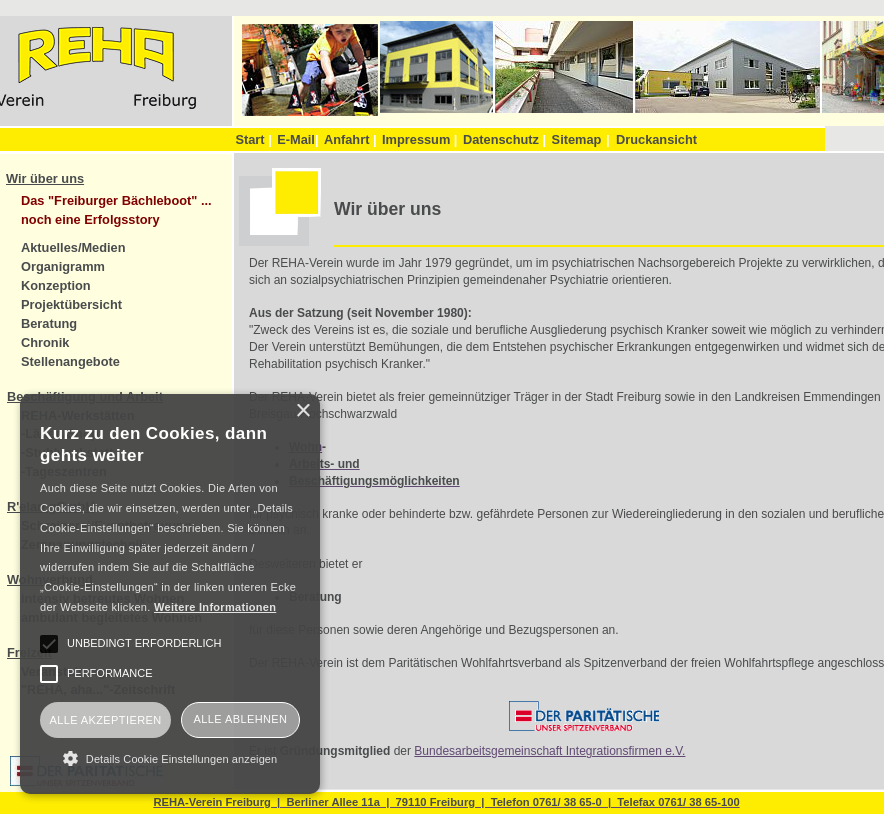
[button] (170, 758)
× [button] (302, 411)
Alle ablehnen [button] (241, 719)
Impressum (419, 139)
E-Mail (297, 139)
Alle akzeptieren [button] (105, 720)
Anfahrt (350, 139)
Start (253, 139)
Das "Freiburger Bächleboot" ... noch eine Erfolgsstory (116, 210)
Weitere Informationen (215, 607)
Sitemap (577, 139)
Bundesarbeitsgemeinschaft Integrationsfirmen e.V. (549, 751)
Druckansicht (656, 139)
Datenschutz (504, 139)
